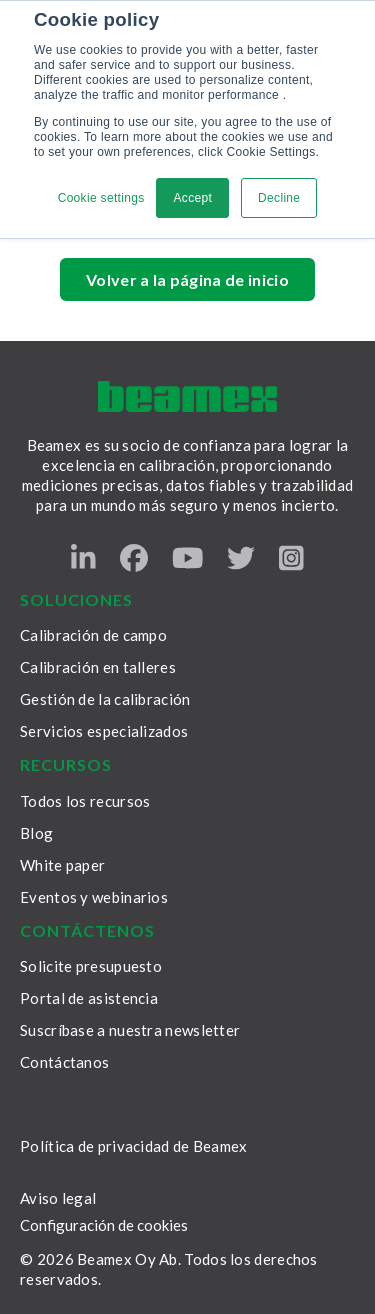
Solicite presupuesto (91, 966)
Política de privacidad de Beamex (134, 1146)
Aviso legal (58, 1198)
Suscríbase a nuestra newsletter (130, 1030)
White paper (62, 865)
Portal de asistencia (89, 998)
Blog (36, 833)
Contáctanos (64, 1062)
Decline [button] (279, 198)
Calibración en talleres (98, 667)
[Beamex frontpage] (187, 396)
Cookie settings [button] (101, 198)
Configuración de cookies (104, 1225)
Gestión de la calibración (105, 699)
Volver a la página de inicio (187, 279)
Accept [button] (192, 198)
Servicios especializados (104, 731)
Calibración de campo (93, 635)
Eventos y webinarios (94, 897)
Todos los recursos (85, 801)
